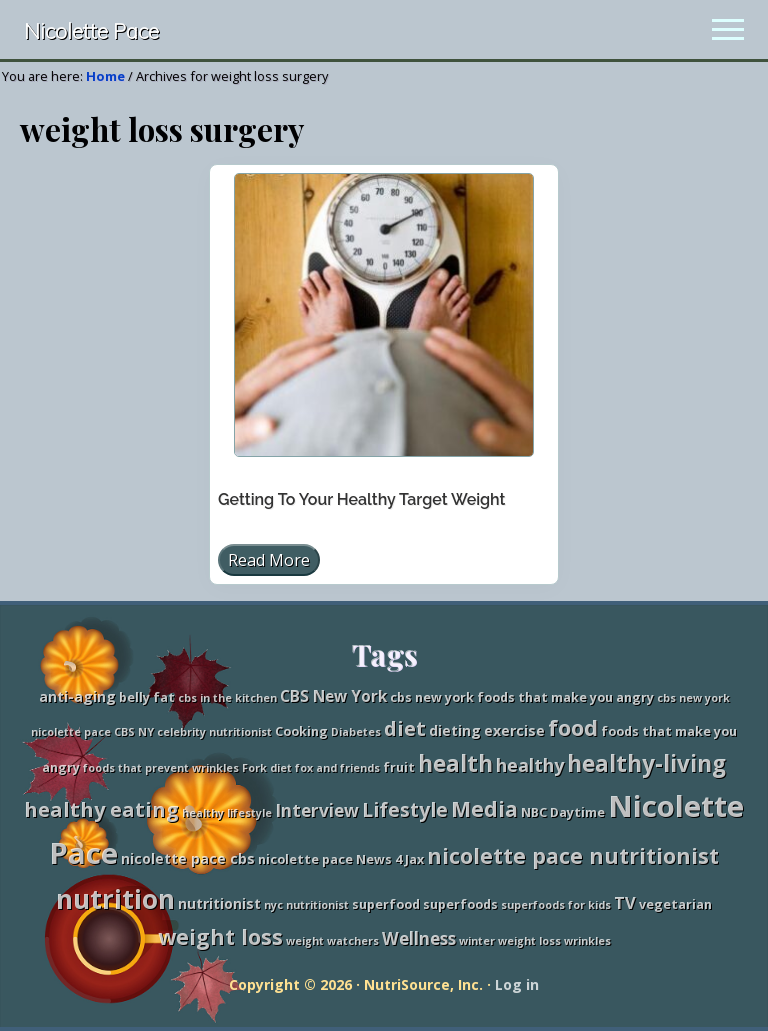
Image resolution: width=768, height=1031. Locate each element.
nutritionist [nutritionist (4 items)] (219, 903)
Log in (517, 984)
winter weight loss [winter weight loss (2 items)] (510, 941)
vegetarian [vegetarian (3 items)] (675, 904)
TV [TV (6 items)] (625, 902)
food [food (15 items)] (573, 727)
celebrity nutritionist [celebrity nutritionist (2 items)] (214, 732)
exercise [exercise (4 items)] (514, 730)
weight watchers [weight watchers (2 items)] (332, 941)
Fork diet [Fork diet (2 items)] (267, 768)
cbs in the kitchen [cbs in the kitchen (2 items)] (227, 698)
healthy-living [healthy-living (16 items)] (646, 763)
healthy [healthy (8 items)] (530, 765)
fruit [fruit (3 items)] (399, 767)
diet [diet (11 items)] (405, 728)
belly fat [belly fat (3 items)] (147, 697)
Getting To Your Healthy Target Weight (361, 499)
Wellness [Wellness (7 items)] (419, 938)
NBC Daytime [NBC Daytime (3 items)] (563, 812)
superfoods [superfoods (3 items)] (460, 904)
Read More (269, 562)
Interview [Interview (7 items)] (317, 810)
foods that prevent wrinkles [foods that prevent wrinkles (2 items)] (161, 768)
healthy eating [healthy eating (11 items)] (101, 809)
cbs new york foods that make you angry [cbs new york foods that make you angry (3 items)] (522, 697)
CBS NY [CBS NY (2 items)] (134, 732)
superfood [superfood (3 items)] (386, 904)
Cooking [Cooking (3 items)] (301, 731)
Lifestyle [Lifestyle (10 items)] (405, 809)
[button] (728, 29)
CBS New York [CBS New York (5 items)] (333, 696)
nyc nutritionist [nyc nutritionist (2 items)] (306, 905)
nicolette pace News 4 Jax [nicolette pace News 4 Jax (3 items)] (341, 859)
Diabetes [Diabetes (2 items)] (356, 732)
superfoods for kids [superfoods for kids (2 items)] (556, 905)
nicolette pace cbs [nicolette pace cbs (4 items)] (188, 858)
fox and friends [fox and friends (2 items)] (337, 768)
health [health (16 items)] (455, 763)
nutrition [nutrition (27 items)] (115, 899)
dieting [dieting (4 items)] (455, 730)
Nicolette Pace (91, 31)
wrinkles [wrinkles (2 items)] (587, 941)
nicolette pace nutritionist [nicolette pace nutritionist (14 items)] (573, 855)
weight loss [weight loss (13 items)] (220, 936)
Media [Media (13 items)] (484, 808)
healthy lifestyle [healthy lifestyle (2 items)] (227, 813)
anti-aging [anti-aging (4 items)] (77, 696)
